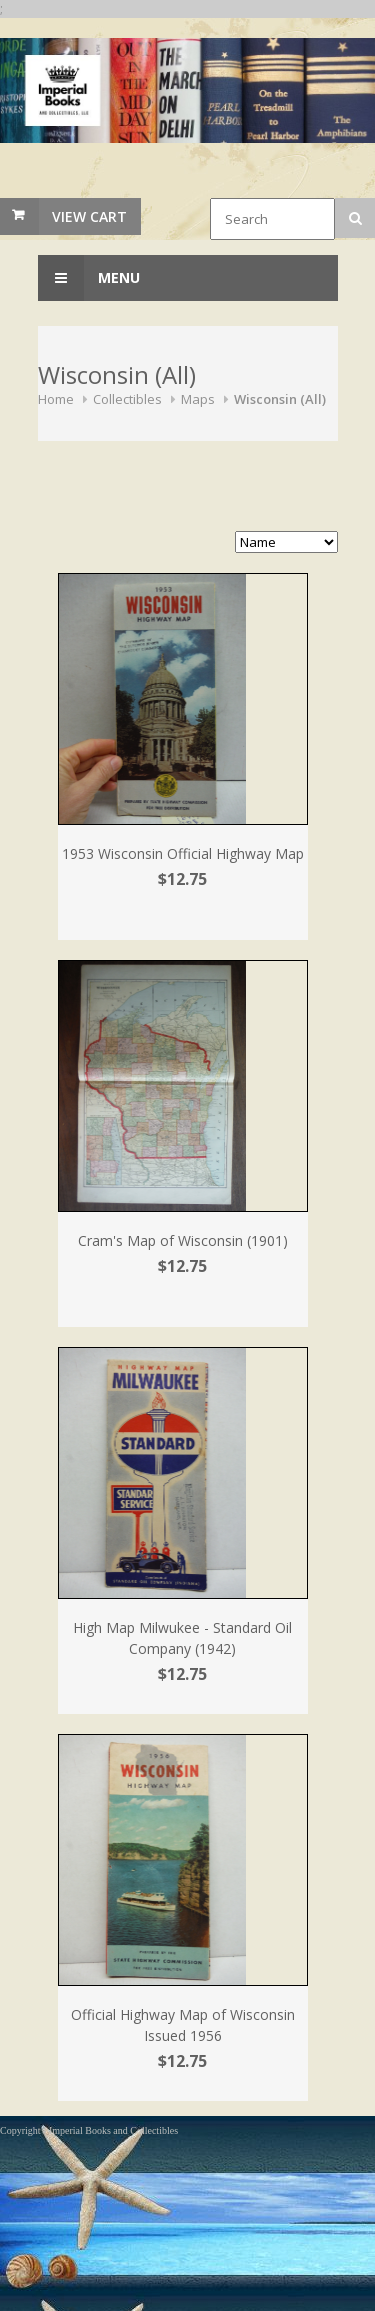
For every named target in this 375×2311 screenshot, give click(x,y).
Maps (198, 399)
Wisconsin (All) (280, 399)
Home (56, 399)
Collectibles (127, 399)
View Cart (89, 216)
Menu (89, 278)
